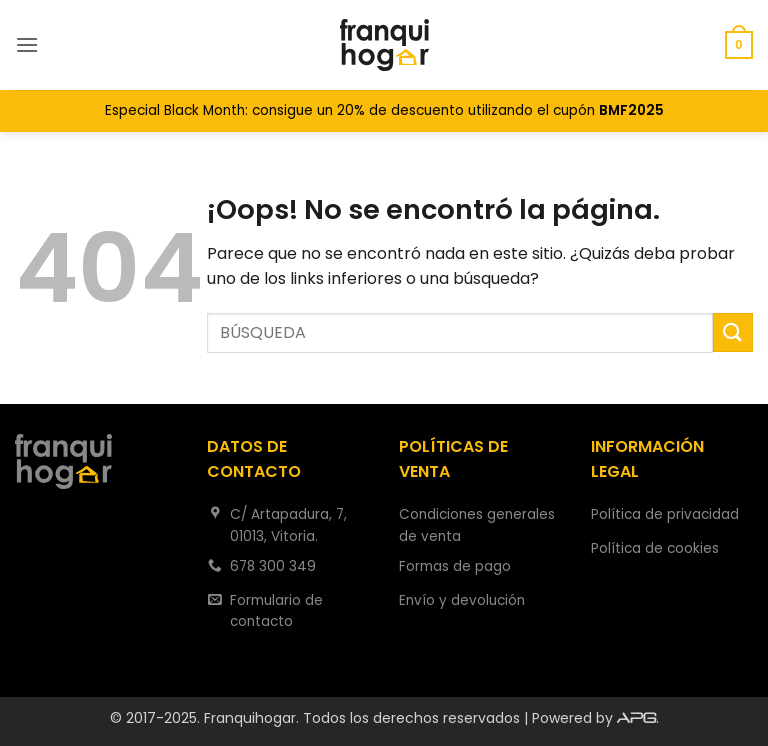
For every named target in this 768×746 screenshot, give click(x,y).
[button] (27, 44)
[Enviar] (733, 332)
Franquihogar (250, 718)
